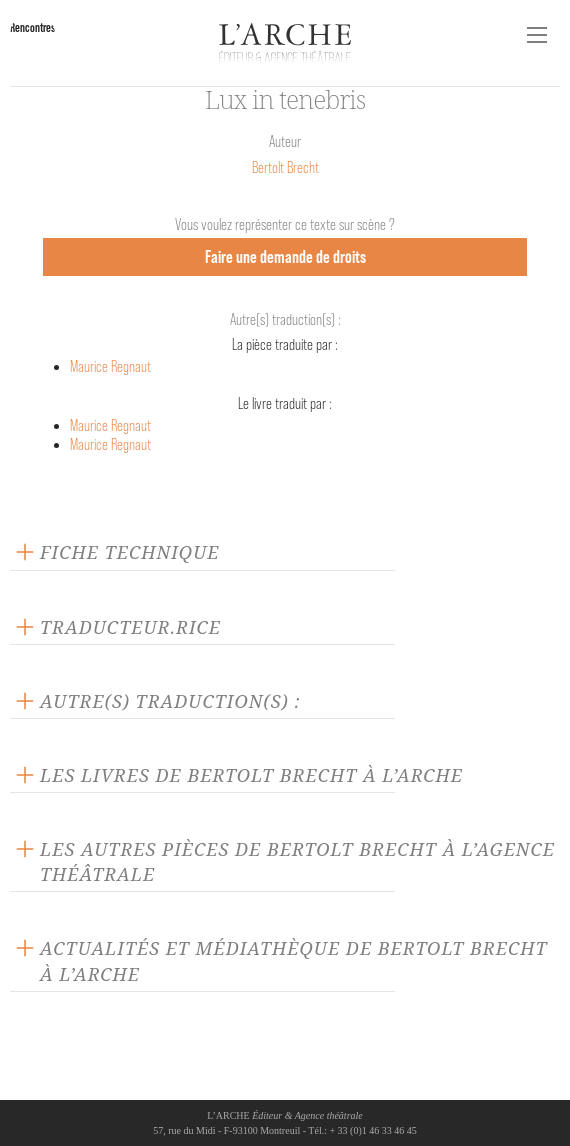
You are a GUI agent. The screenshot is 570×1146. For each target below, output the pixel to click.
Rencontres (32, 27)
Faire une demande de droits (285, 256)
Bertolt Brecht (285, 167)
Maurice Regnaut (110, 366)
